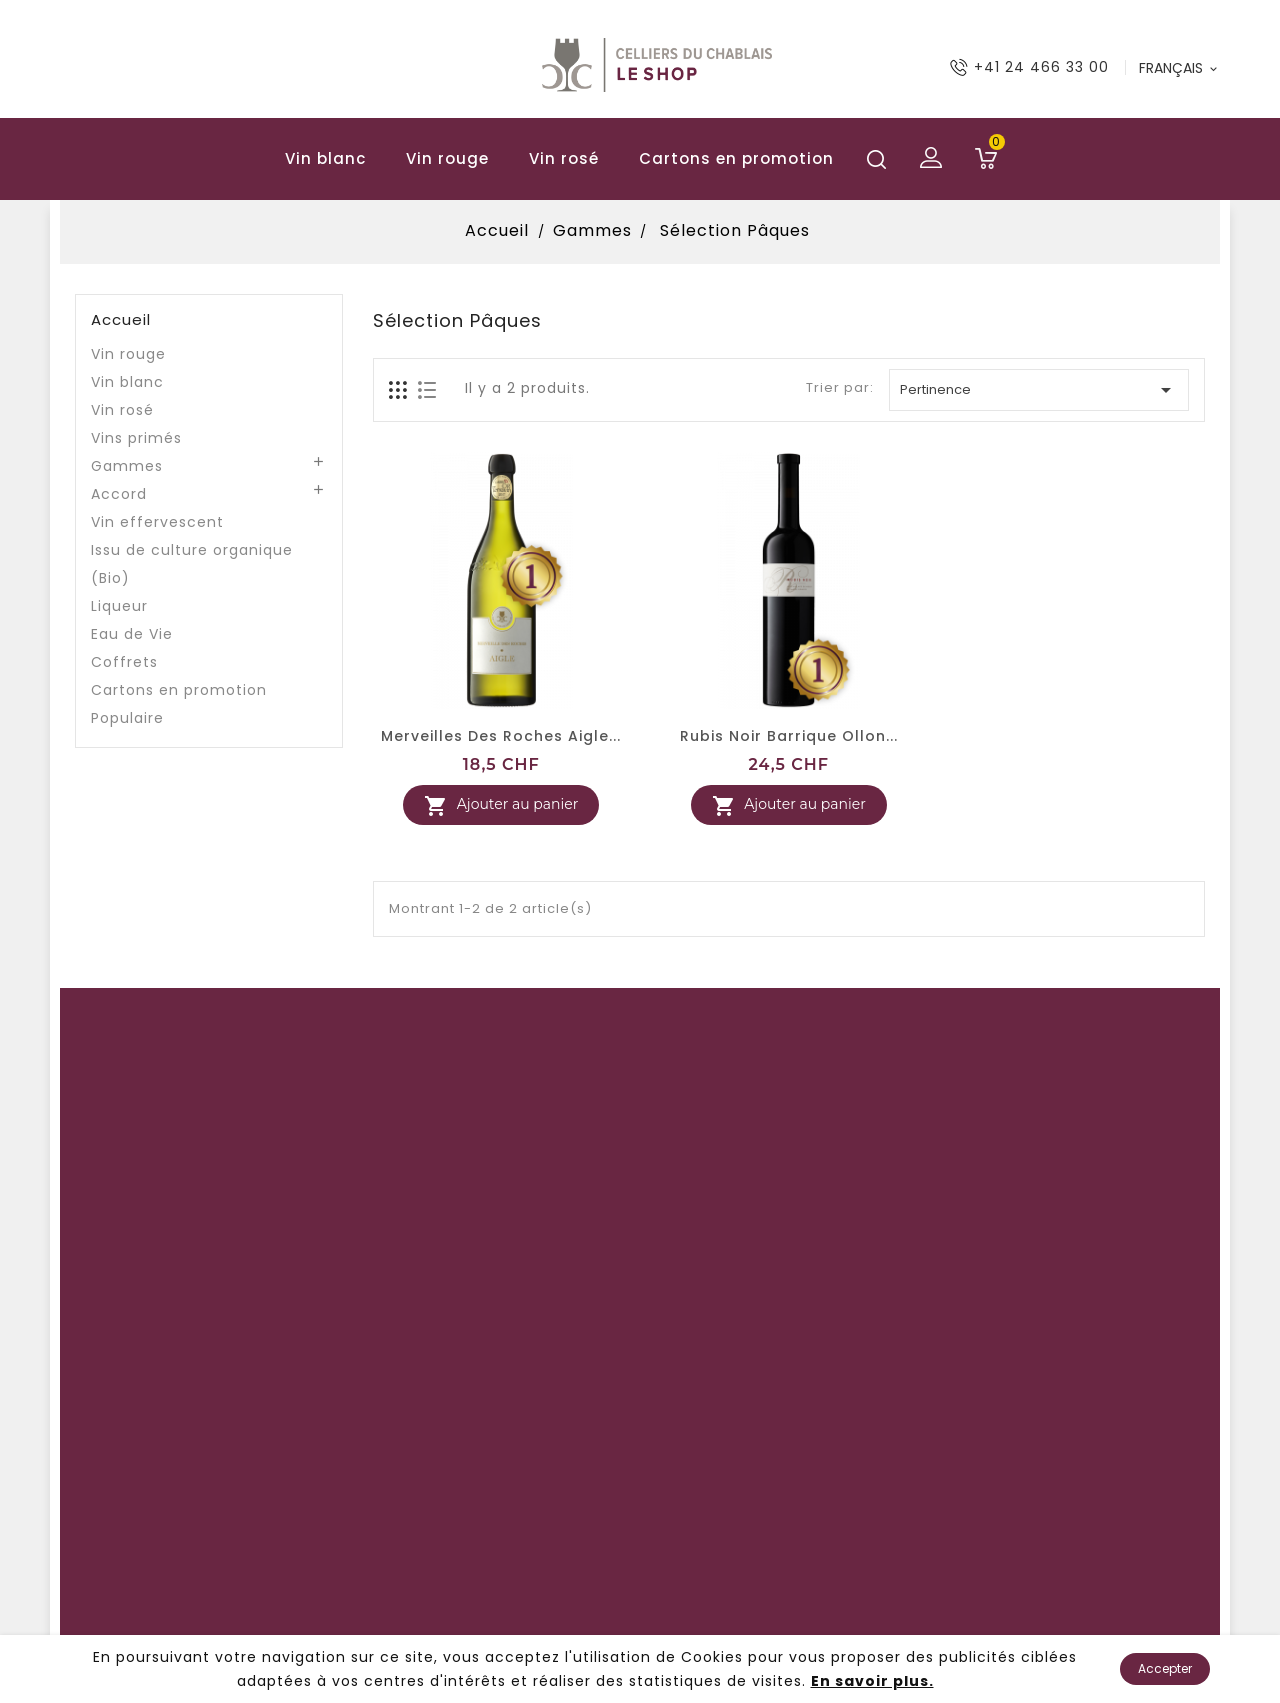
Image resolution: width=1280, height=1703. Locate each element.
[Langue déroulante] (1179, 68)
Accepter (1165, 1668)
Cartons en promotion (736, 158)
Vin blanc (325, 158)
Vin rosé (564, 158)
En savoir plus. (872, 1681)
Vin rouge (447, 158)
